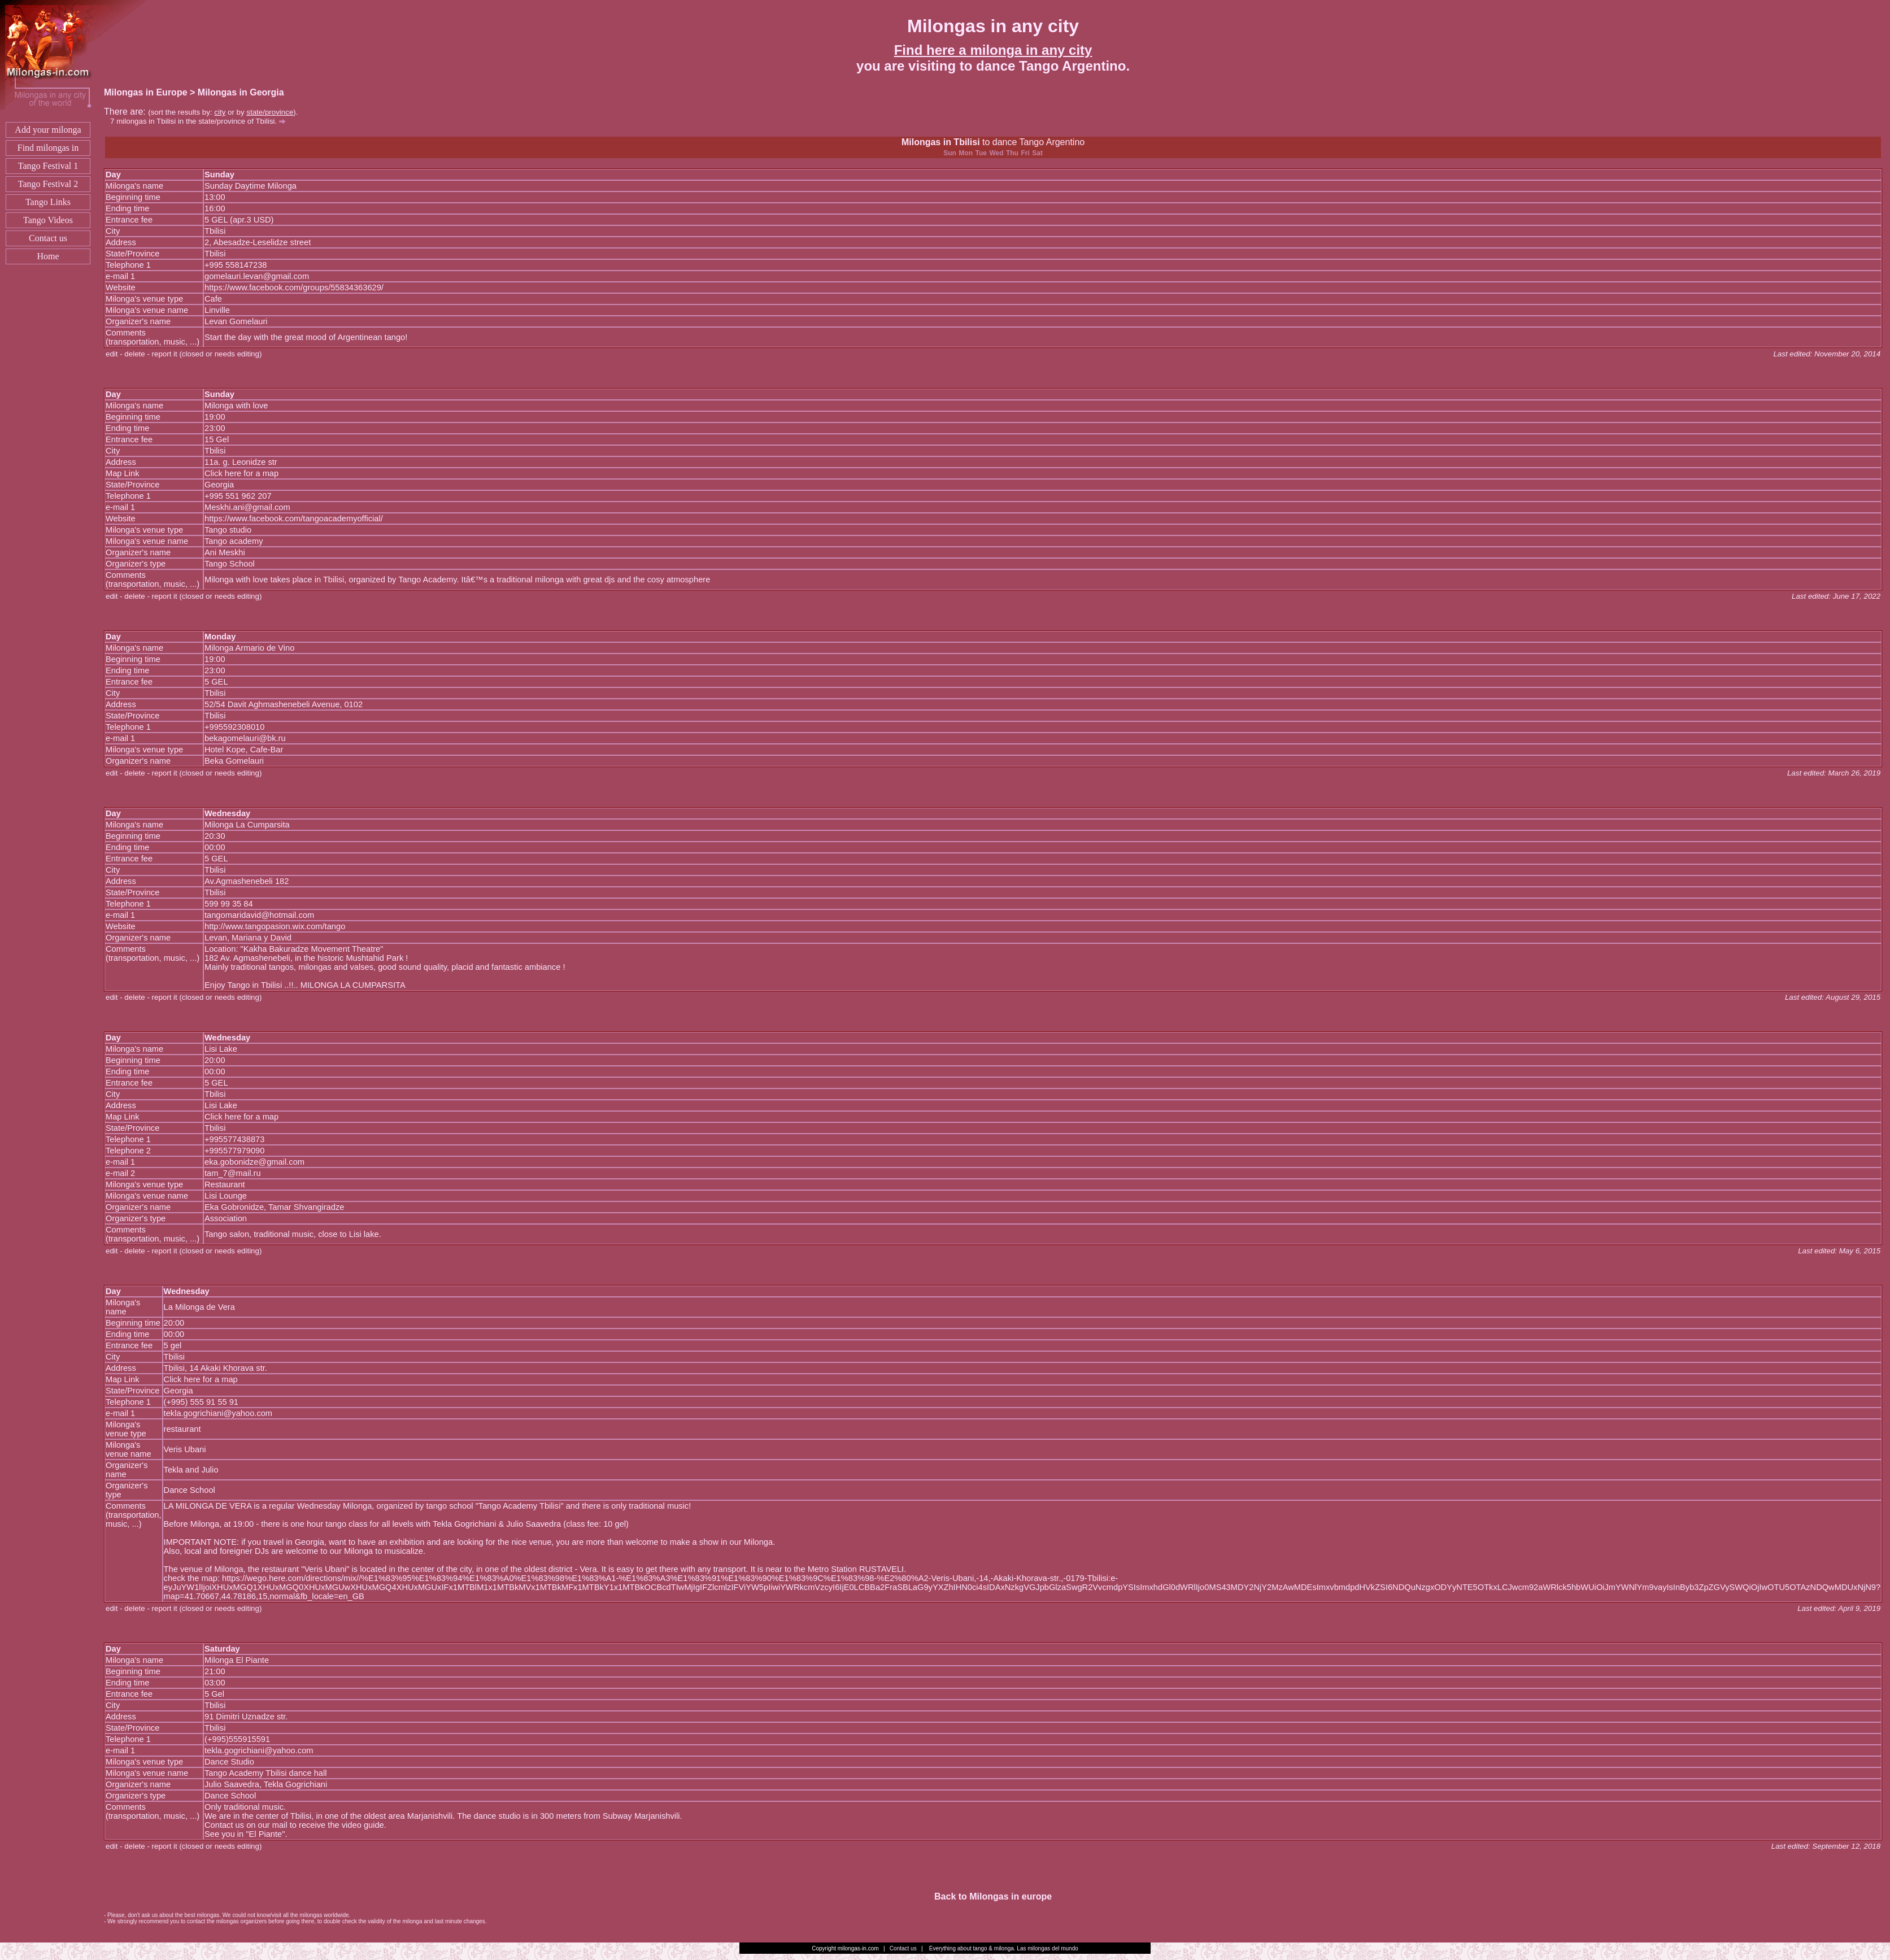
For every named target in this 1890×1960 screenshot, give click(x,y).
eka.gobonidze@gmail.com (254, 1161)
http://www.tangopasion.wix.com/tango (274, 926)
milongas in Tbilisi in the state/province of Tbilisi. (201, 121)
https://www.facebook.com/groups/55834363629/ (294, 287)
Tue (980, 153)
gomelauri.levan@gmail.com (256, 276)
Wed (996, 153)
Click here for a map (241, 473)
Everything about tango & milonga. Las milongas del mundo (1003, 1948)
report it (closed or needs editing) (207, 354)
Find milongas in (48, 148)
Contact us (48, 238)
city (219, 112)
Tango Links (48, 202)
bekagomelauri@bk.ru (245, 738)
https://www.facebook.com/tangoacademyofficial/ (293, 518)
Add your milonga (48, 129)
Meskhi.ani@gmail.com (247, 507)
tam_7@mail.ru (232, 1173)
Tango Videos (48, 220)
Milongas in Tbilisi (941, 142)
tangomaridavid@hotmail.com (259, 915)
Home (48, 256)
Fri (1025, 153)
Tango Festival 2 (48, 184)
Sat (1037, 153)
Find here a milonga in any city (993, 50)
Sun (949, 153)
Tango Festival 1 (48, 166)
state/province (269, 112)
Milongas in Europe (146, 92)
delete (134, 354)
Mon (966, 153)
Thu (1012, 153)
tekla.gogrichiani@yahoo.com (218, 1413)
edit (112, 354)
